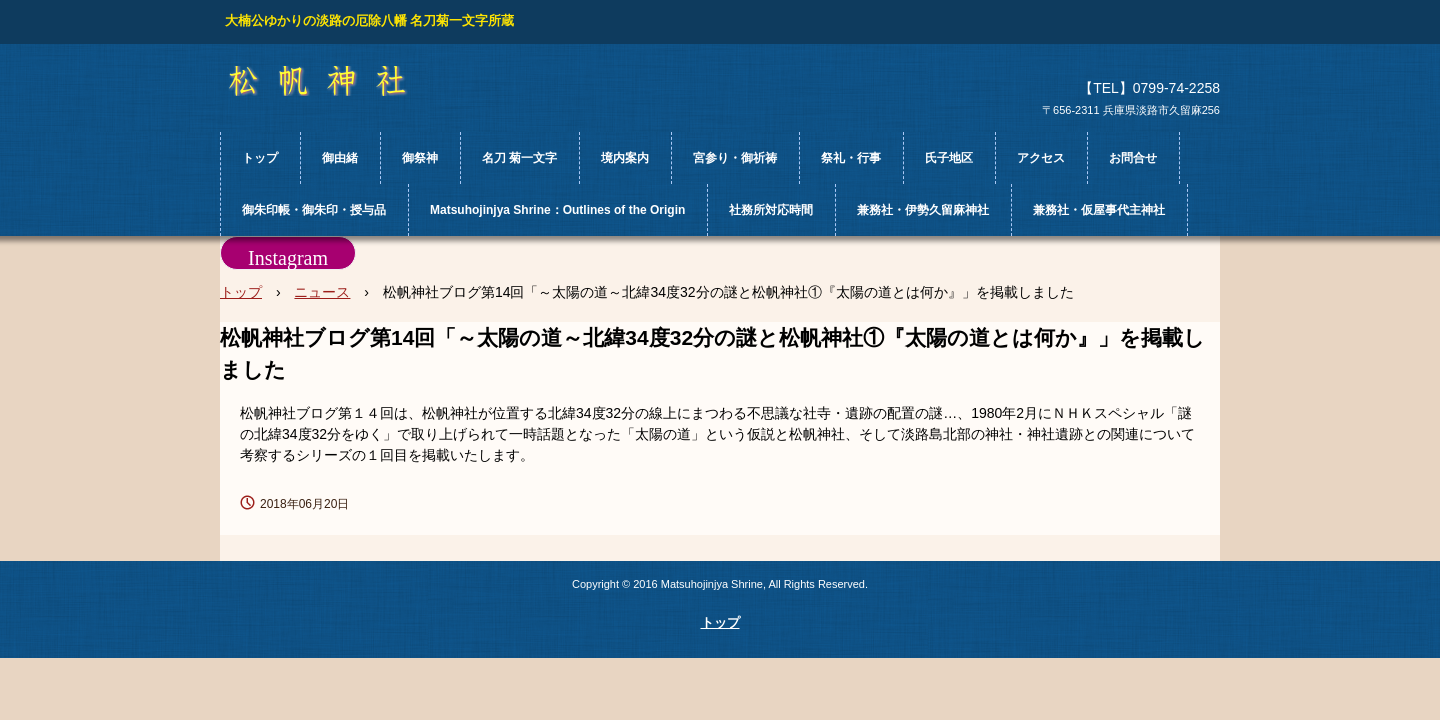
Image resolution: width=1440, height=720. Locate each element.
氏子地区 (949, 158)
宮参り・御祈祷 (735, 158)
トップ (260, 158)
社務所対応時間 (771, 210)
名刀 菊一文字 (519, 158)
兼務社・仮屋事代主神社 (1099, 210)
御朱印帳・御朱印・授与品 (314, 210)
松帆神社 (335, 81)
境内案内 (625, 158)
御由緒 (340, 158)
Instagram (288, 258)
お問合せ (1133, 158)
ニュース (322, 292)
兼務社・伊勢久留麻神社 (923, 210)
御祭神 (420, 158)
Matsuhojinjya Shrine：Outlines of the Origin (557, 210)
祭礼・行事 (851, 158)
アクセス (1041, 158)
